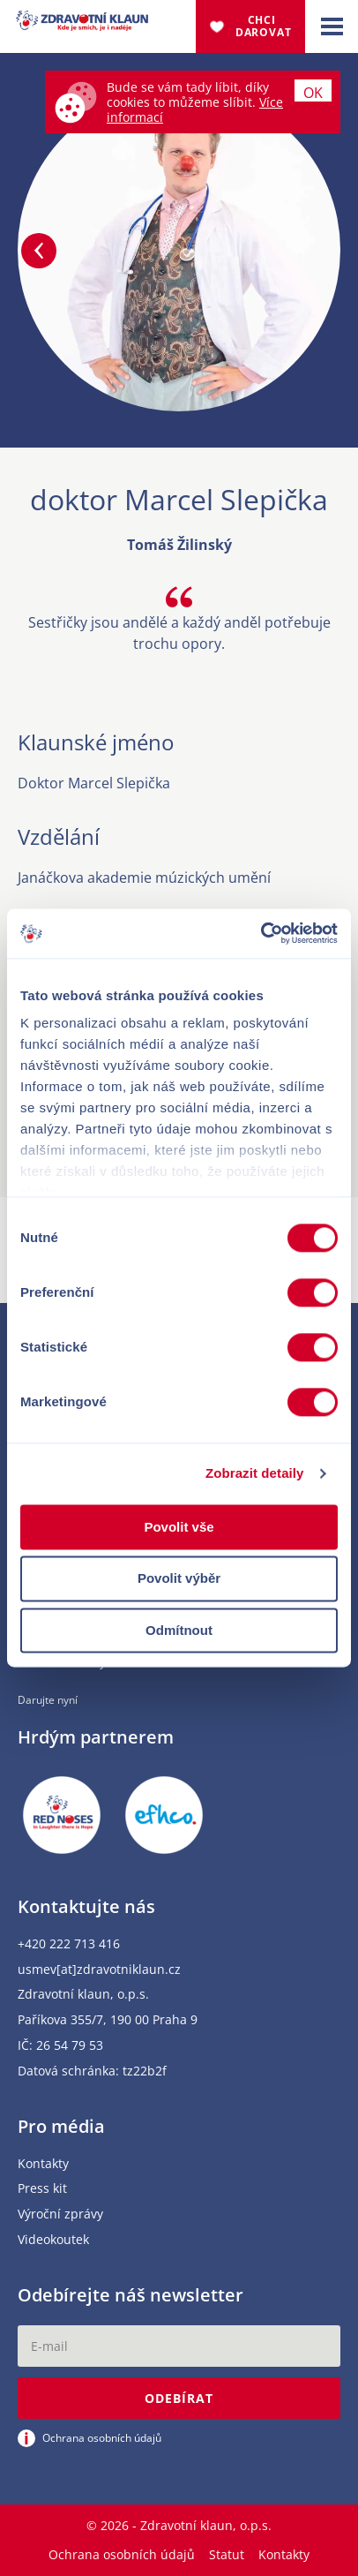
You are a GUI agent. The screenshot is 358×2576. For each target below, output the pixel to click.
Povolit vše (178, 1526)
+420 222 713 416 (69, 1944)
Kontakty (43, 2164)
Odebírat (179, 2398)
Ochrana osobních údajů (121, 2554)
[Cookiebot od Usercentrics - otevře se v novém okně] (260, 933)
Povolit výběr (179, 1578)
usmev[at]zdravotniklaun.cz (99, 1969)
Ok (313, 92)
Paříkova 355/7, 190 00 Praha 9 (108, 2020)
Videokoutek (53, 2240)
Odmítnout (179, 1630)
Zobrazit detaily (254, 1472)
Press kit (42, 2188)
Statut (226, 2554)
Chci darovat (263, 26)
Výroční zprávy (60, 2214)
